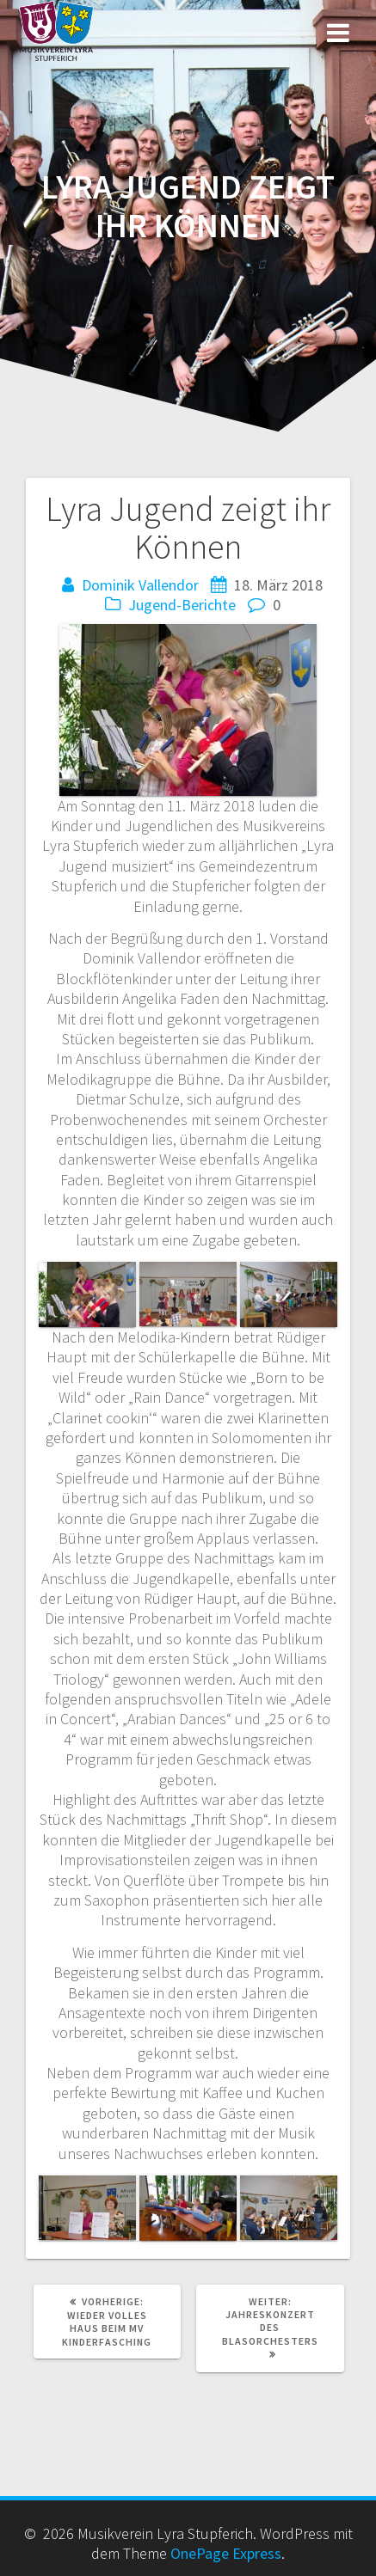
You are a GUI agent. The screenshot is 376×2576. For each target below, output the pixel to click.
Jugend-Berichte (182, 605)
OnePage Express (225, 2553)
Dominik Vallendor (140, 585)
